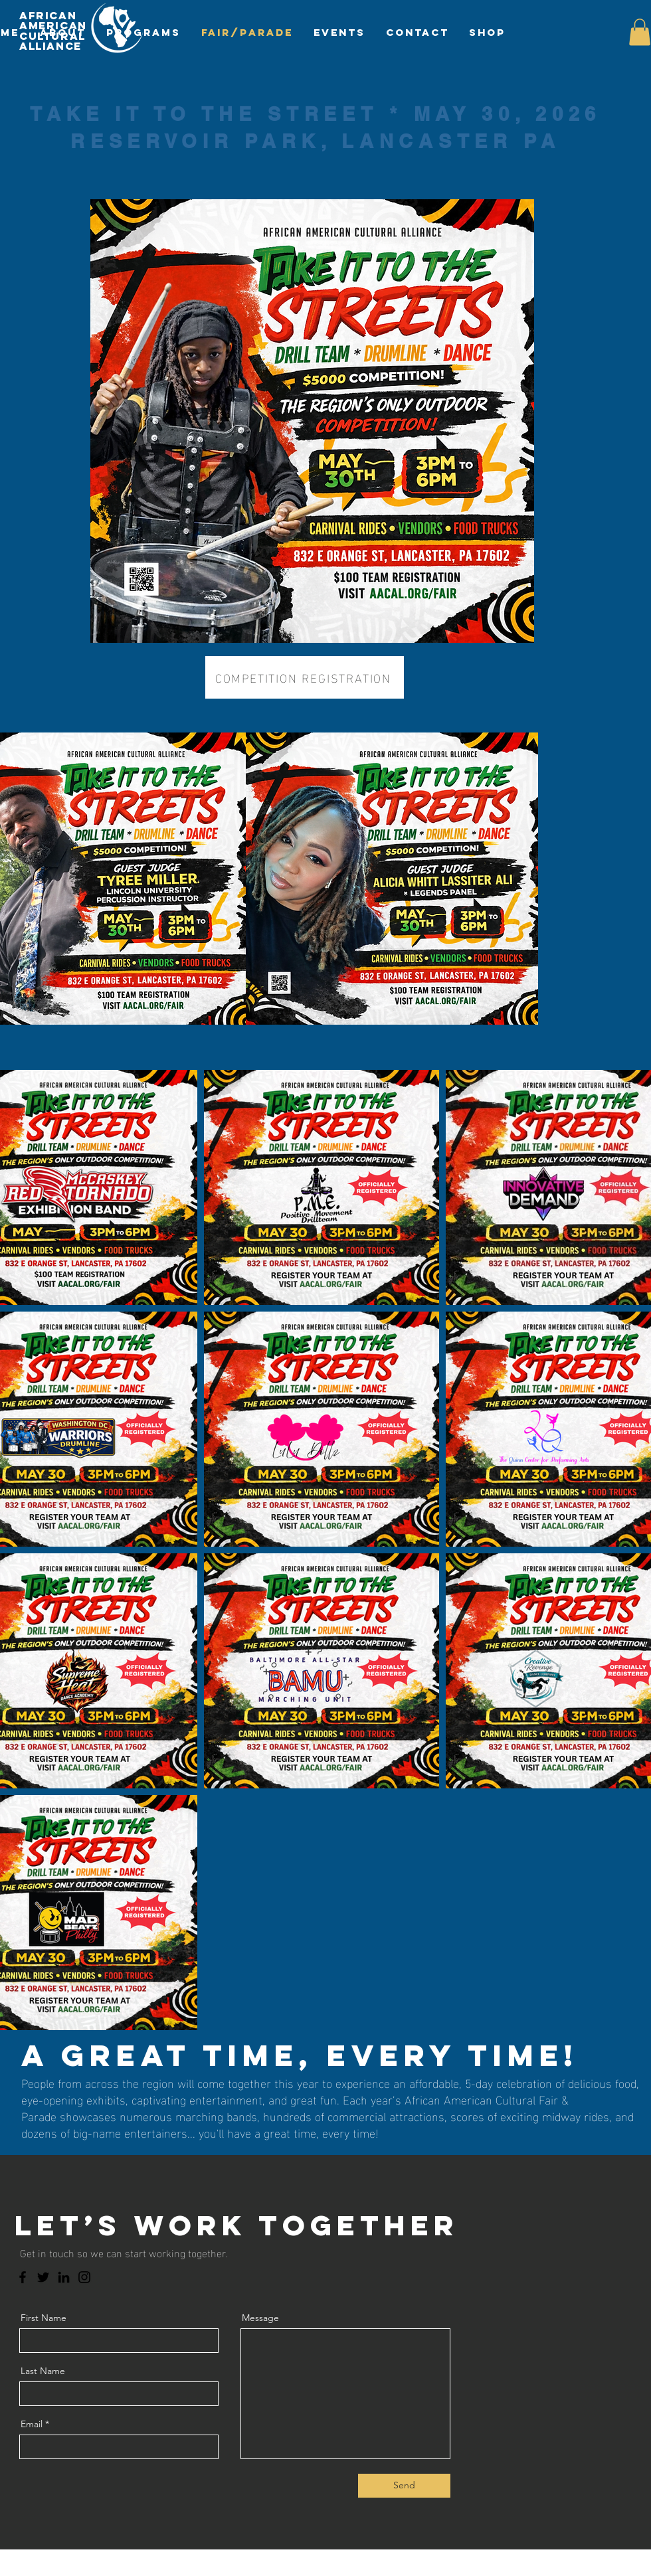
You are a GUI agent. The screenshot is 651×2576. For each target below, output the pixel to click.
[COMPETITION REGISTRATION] (304, 677)
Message (260, 2317)
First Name (43, 2317)
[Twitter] (43, 2277)
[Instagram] (84, 2277)
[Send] (404, 2486)
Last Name (43, 2370)
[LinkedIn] (64, 2277)
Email (32, 2424)
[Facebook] (23, 2277)
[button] (639, 32)
